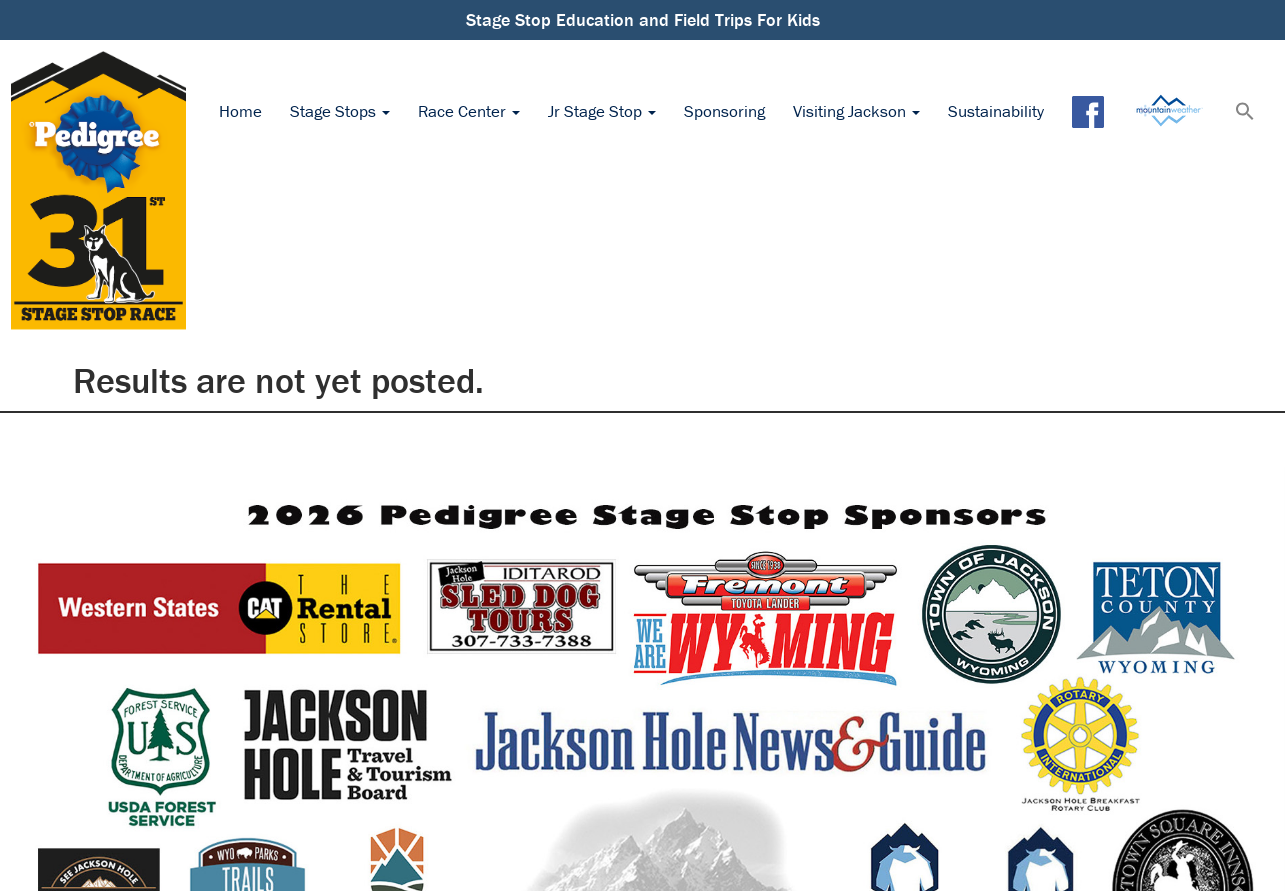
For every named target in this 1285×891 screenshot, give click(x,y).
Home (240, 111)
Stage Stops (340, 111)
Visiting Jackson (856, 111)
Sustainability (996, 111)
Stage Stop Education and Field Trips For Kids (643, 19)
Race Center (469, 111)
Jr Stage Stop (602, 111)
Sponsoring (724, 111)
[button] (1245, 113)
